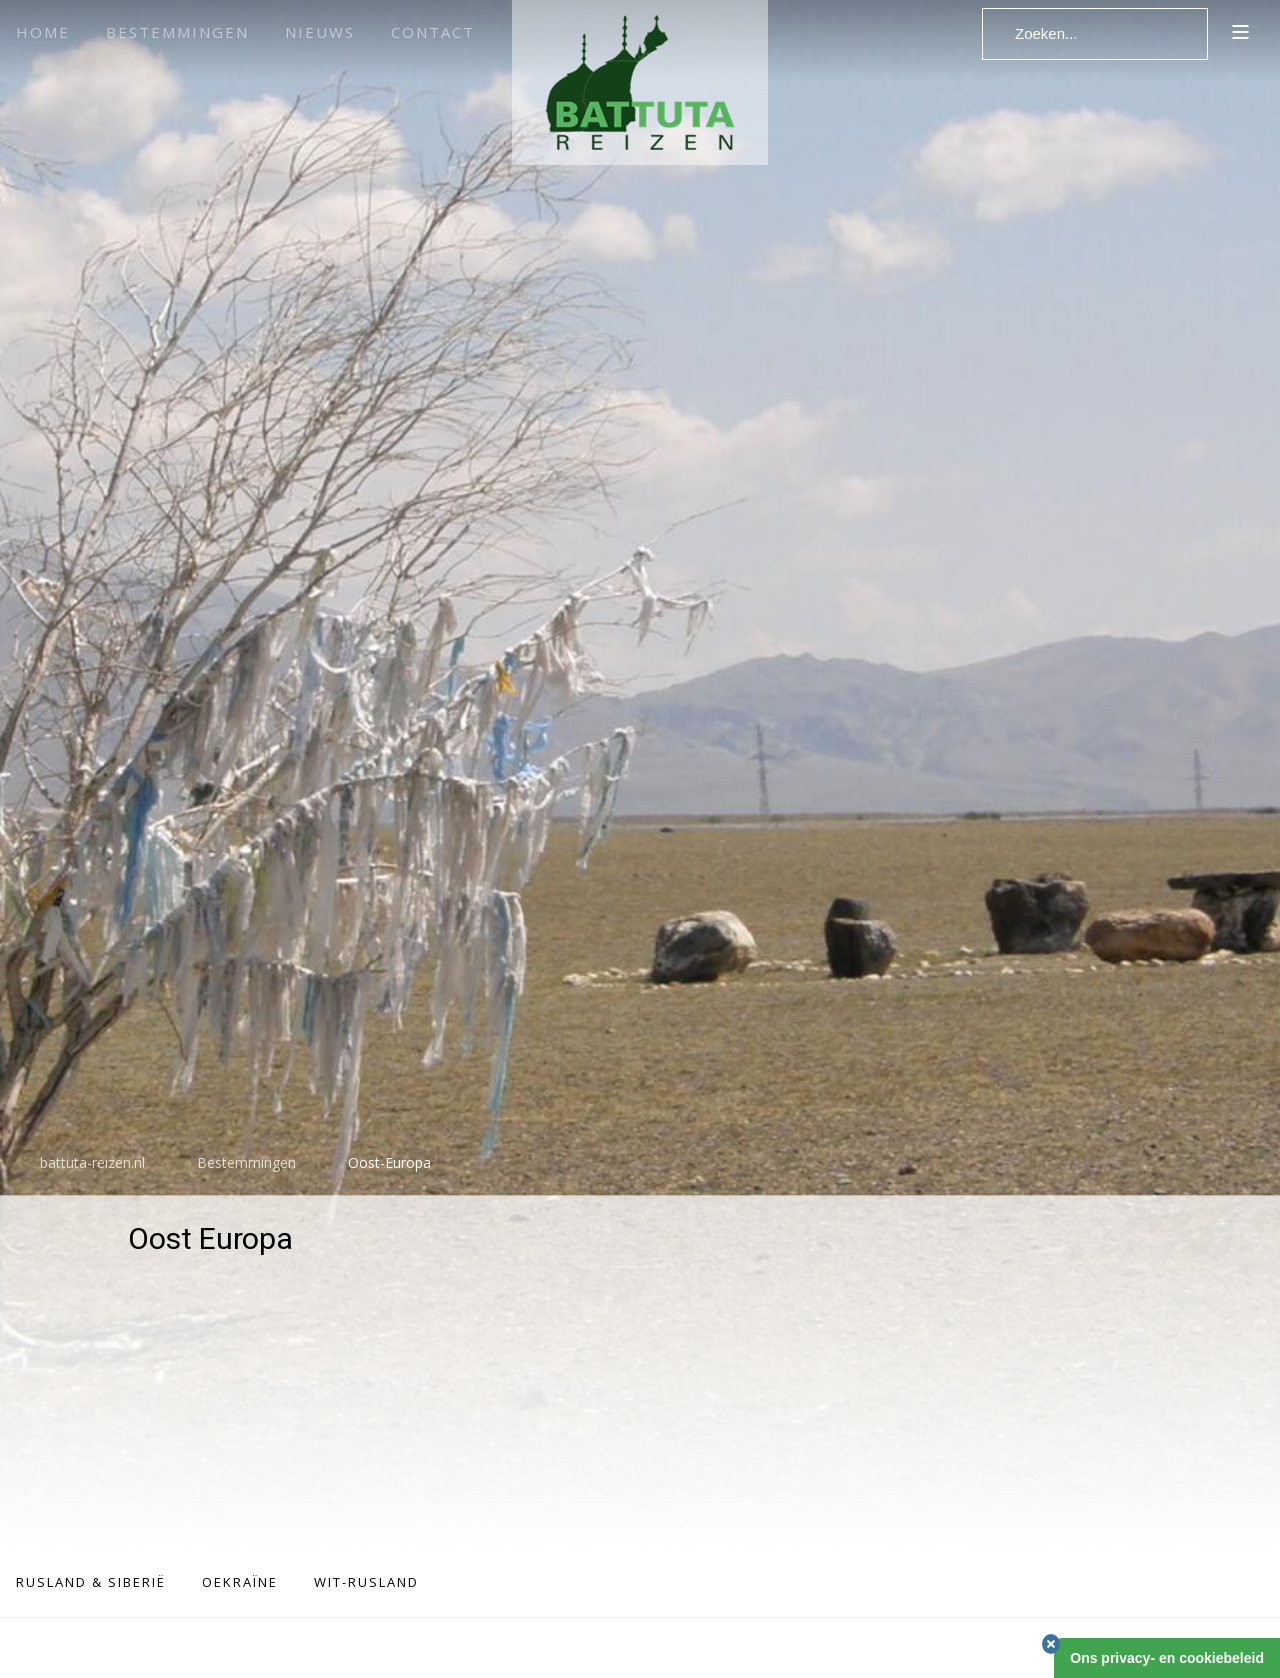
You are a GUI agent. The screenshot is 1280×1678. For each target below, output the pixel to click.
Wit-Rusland (366, 1582)
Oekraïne (240, 1582)
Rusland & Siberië (91, 1582)
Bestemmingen (177, 32)
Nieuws (320, 32)
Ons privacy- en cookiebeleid (1167, 1658)
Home (43, 32)
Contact (433, 32)
